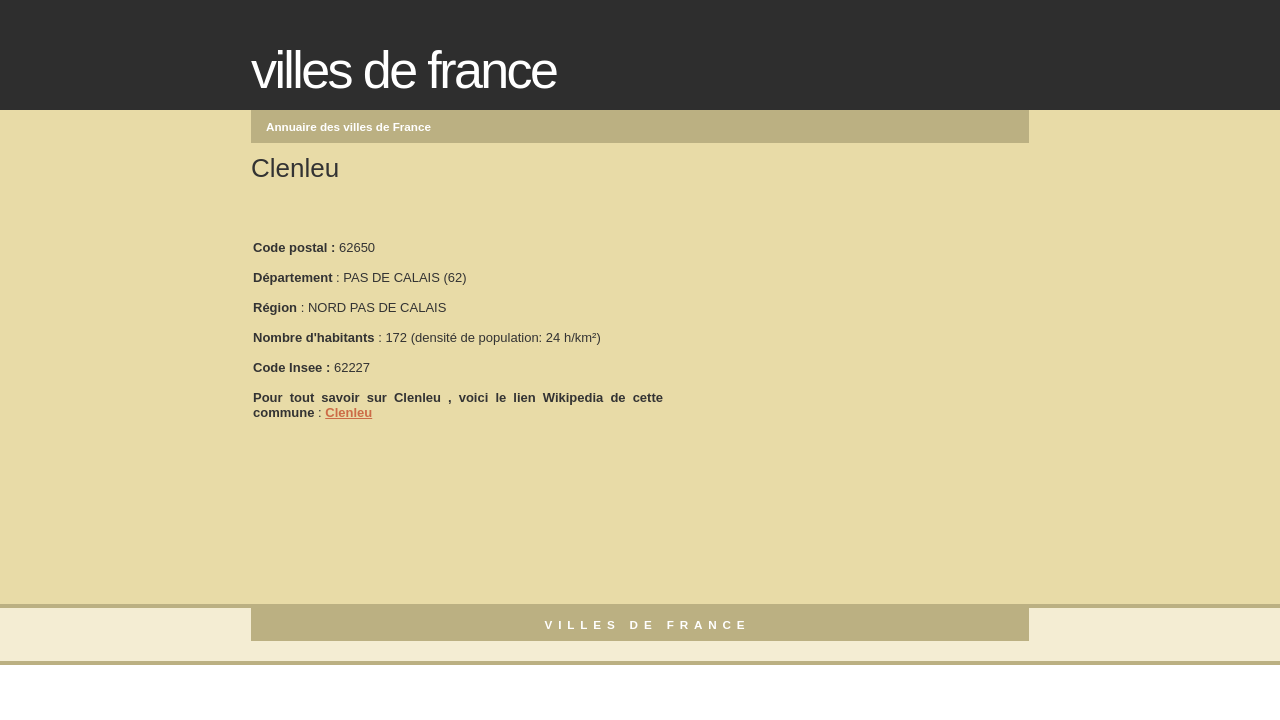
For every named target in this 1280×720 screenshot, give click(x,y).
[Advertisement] (815, 321)
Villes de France (403, 70)
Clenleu (348, 412)
